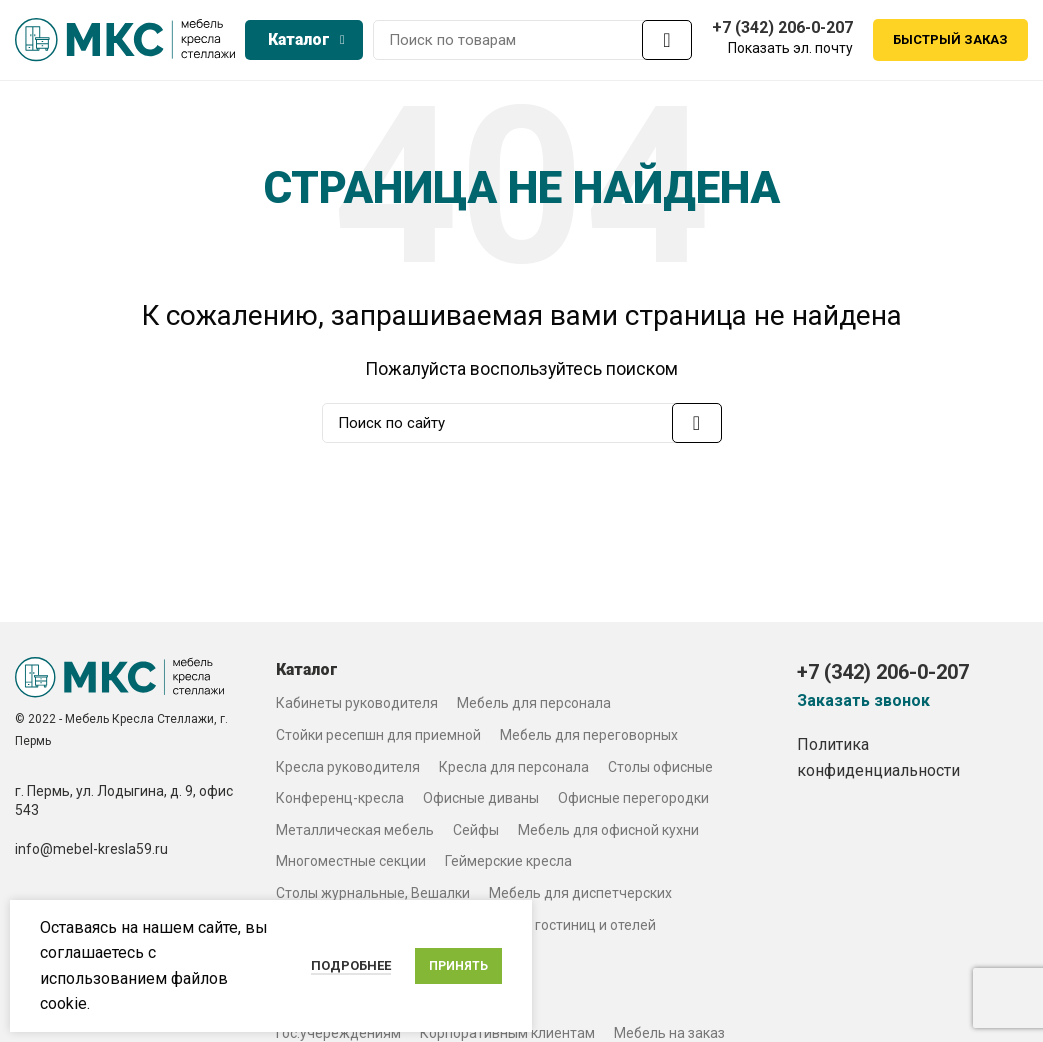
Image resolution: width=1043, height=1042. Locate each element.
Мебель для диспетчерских (580, 898)
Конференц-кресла (340, 803)
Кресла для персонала (514, 772)
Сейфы (476, 835)
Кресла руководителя (348, 772)
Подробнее (351, 965)
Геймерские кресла (508, 867)
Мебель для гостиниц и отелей (554, 930)
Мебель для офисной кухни (608, 835)
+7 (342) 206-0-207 (782, 29)
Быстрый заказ (950, 42)
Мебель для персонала (534, 709)
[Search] (532, 43)
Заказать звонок (863, 706)
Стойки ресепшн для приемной (378, 740)
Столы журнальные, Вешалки (373, 898)
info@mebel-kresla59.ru (91, 854)
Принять (458, 966)
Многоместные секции (351, 867)
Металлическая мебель (355, 835)
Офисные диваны (481, 803)
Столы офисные (660, 772)
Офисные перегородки (633, 803)
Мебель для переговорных (589, 740)
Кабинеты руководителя (357, 709)
